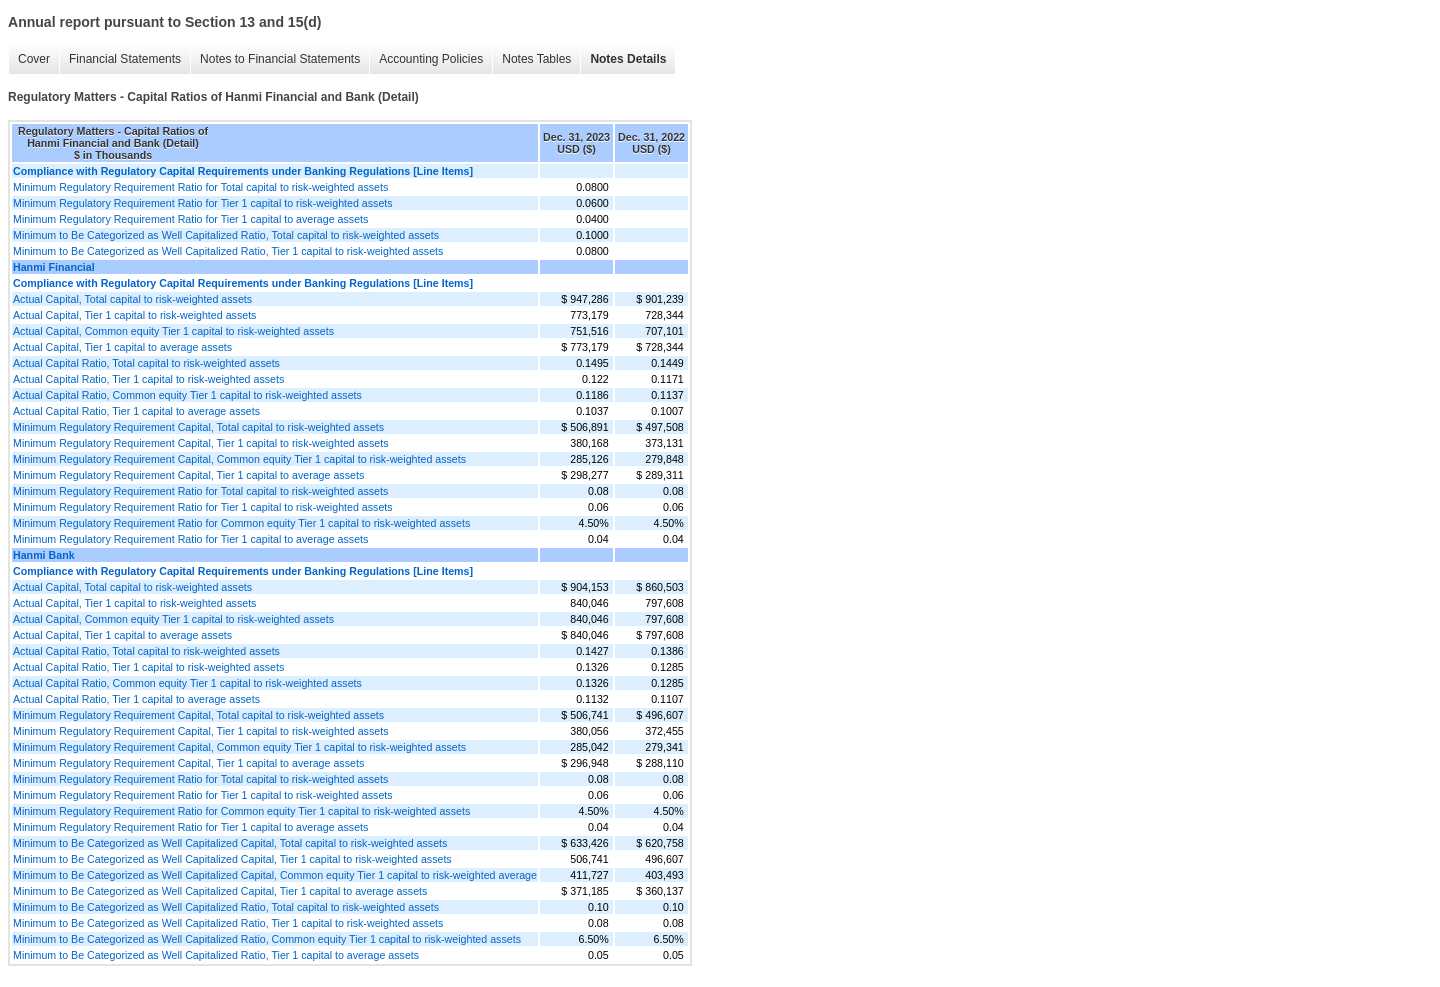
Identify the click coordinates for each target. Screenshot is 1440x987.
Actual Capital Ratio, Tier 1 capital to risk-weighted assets (148, 379)
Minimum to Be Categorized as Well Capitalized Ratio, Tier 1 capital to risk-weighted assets (228, 251)
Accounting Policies (431, 59)
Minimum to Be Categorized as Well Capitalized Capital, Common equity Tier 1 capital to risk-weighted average (275, 875)
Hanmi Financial (54, 267)
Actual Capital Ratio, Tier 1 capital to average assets (136, 411)
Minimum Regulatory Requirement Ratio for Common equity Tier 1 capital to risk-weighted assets (241, 523)
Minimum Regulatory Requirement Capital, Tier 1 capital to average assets (188, 475)
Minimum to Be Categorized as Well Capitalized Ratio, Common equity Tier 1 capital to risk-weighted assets (267, 939)
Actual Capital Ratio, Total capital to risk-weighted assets (146, 363)
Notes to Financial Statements (280, 59)
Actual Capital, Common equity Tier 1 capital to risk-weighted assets (173, 331)
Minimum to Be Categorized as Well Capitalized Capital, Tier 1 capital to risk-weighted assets (232, 859)
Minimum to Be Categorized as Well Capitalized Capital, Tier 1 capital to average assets (220, 891)
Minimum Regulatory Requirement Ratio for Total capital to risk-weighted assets (200, 187)
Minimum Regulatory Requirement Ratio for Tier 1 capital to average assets (190, 219)
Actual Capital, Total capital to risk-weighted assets (132, 299)
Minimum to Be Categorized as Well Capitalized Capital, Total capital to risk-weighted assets (230, 843)
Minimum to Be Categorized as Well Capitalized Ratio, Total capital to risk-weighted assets (226, 235)
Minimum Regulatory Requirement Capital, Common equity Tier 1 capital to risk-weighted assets (239, 459)
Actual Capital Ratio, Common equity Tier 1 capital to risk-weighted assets (187, 395)
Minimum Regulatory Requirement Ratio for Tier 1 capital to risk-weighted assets (203, 203)
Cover (34, 59)
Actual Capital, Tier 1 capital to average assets (122, 347)
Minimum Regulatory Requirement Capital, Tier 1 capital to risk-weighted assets (201, 443)
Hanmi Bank (44, 555)
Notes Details (628, 59)
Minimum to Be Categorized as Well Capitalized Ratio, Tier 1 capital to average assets (216, 955)
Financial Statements (125, 59)
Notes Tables (536, 59)
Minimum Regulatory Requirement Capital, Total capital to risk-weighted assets (198, 427)
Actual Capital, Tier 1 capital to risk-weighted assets (134, 315)
